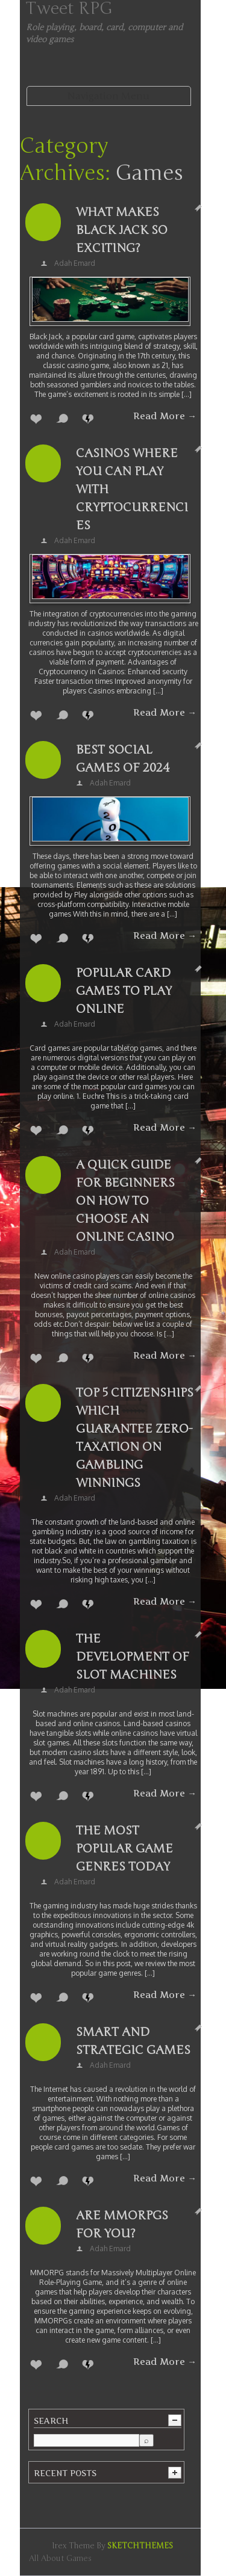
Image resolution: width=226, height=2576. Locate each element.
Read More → (164, 416)
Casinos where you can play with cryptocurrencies (132, 489)
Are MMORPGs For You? (122, 2224)
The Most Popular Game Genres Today (124, 1848)
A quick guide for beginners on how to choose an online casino (125, 1200)
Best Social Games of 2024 (123, 758)
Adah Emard (74, 263)
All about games (60, 2558)
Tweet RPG (69, 8)
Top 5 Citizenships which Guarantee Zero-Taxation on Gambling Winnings (134, 1437)
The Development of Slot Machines (132, 1656)
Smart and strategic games (133, 2041)
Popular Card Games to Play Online (124, 990)
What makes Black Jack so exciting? (122, 230)
